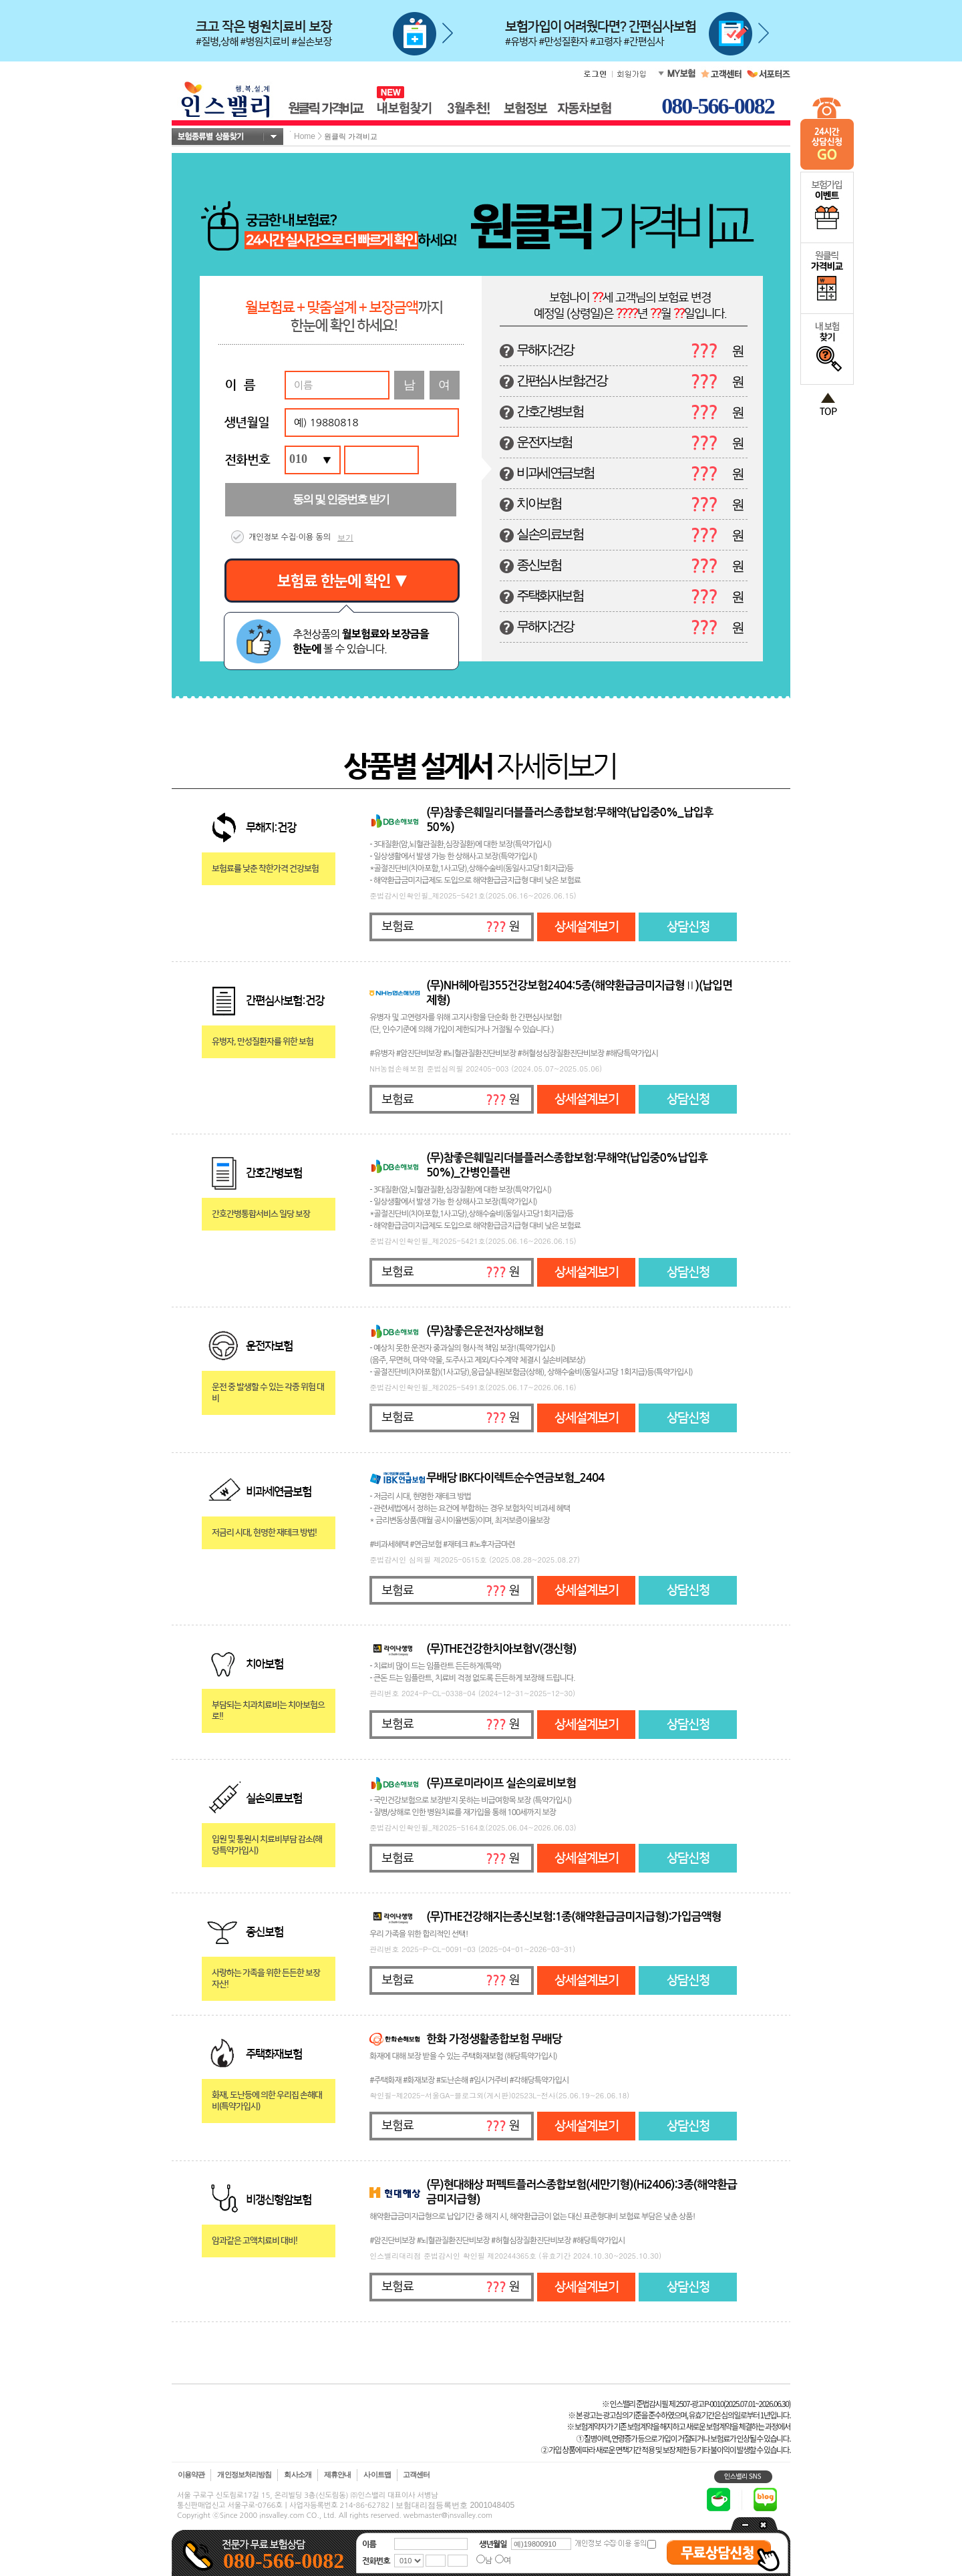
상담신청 (688, 927)
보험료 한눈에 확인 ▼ (342, 581)
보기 (345, 537)
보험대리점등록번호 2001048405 (454, 2505)
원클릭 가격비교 (350, 136)
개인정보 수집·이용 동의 (290, 537)
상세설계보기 (586, 927)
